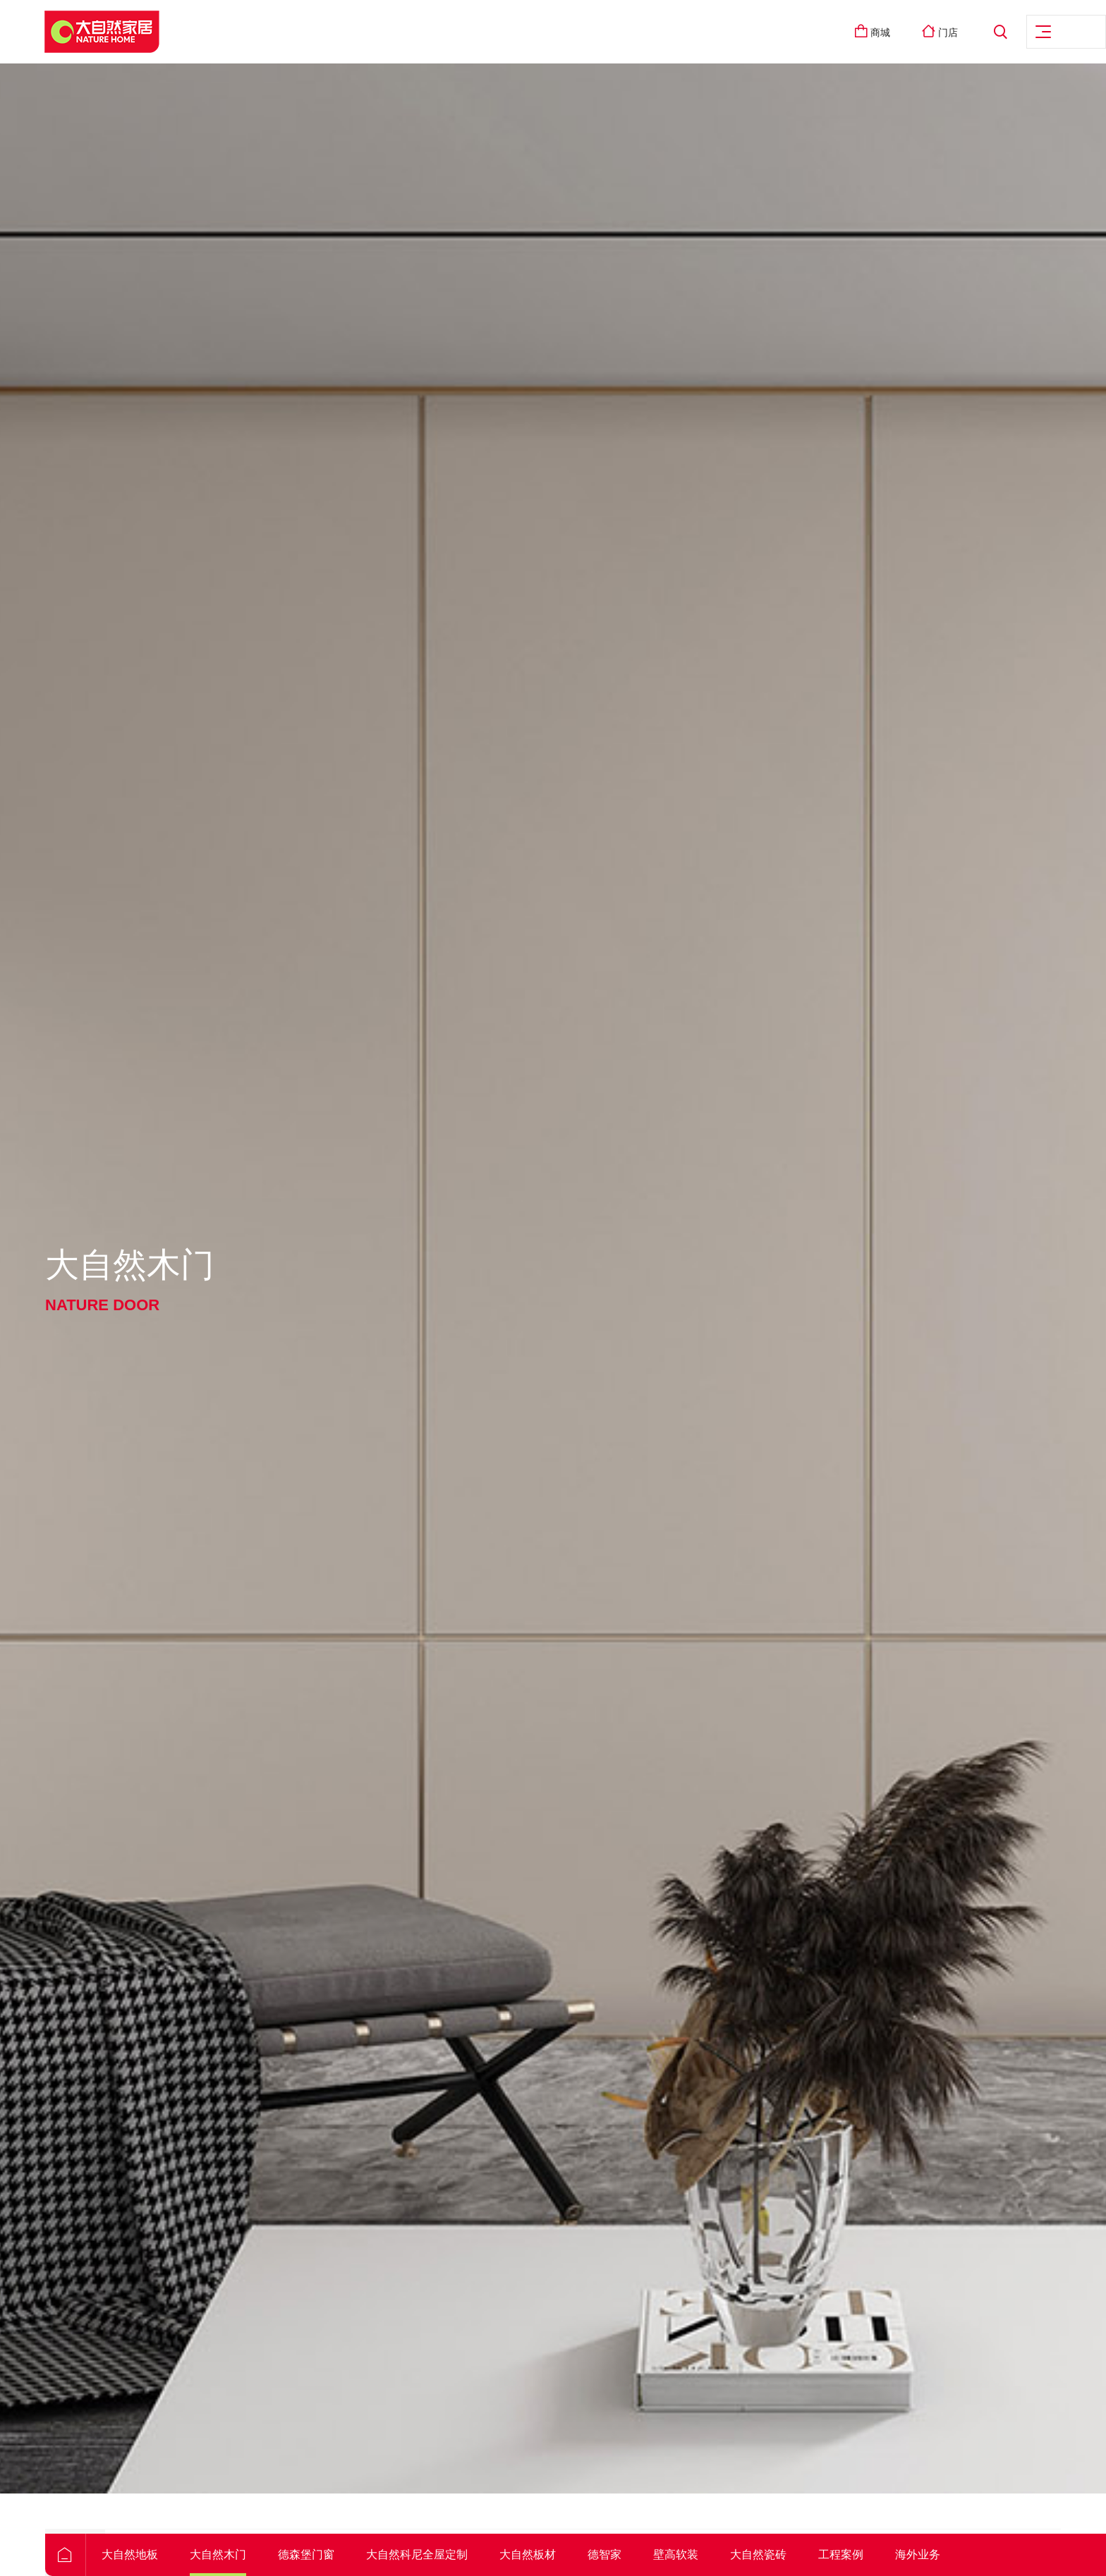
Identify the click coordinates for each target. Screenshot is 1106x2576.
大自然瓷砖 (853, 2554)
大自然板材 (623, 2554)
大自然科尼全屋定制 (512, 2554)
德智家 (700, 2554)
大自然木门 (313, 2554)
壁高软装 (771, 2554)
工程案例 (936, 2554)
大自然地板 (225, 2554)
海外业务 (1012, 2554)
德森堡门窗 (401, 2554)
